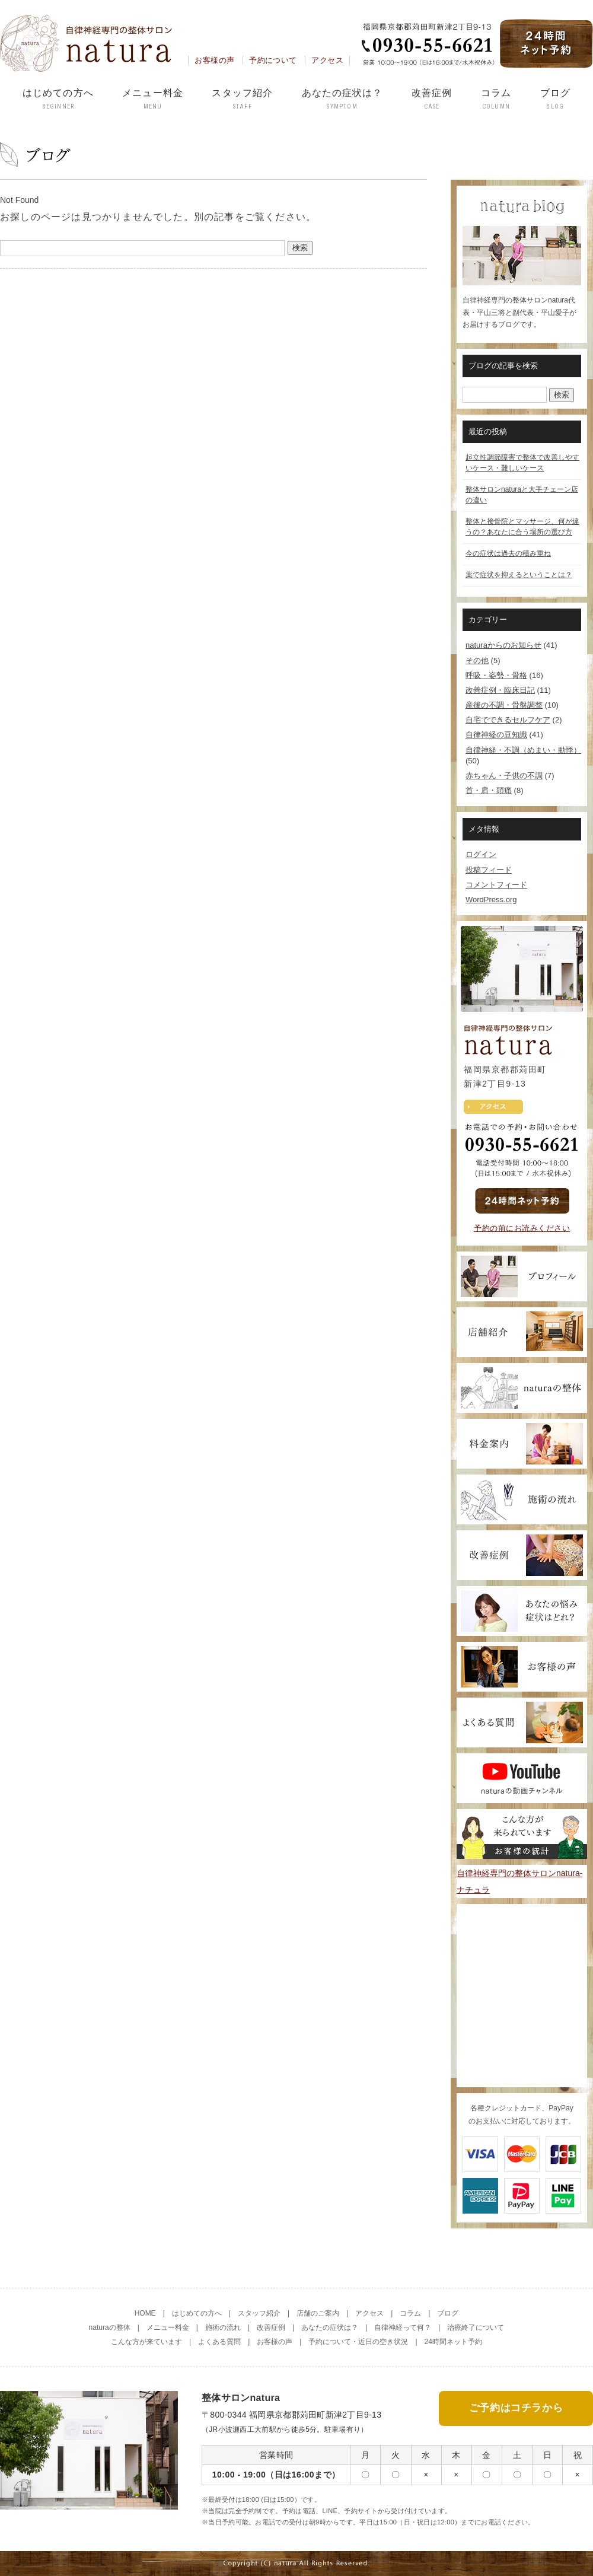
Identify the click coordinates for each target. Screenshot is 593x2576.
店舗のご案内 (317, 2313)
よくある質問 (219, 2342)
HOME (145, 2313)
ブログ (555, 99)
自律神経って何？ (402, 2327)
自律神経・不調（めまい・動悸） (523, 750)
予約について (272, 60)
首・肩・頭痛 (489, 790)
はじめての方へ (58, 99)
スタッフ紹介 (242, 99)
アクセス (327, 60)
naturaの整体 (109, 2327)
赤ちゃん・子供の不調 (504, 775)
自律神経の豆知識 (496, 734)
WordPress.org (491, 899)
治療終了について (475, 2327)
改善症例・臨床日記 (500, 690)
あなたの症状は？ (342, 99)
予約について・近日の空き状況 (358, 2342)
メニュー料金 (152, 99)
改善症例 (432, 99)
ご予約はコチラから (516, 2407)
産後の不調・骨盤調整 (504, 704)
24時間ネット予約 (453, 2342)
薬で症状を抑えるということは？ (519, 575)
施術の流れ (223, 2327)
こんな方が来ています (146, 2342)
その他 (477, 660)
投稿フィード (489, 869)
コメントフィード (496, 884)
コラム (496, 99)
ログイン (481, 854)
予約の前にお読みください (522, 1228)
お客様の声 (214, 60)
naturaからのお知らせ (503, 645)
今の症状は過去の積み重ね (508, 553)
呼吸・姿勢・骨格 (496, 675)
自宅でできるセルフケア (508, 719)
